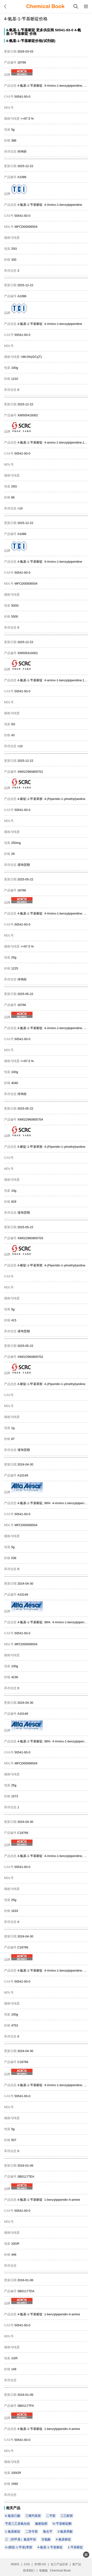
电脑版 (43, 2570)
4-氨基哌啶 (63, 2539)
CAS (27, 2564)
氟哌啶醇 (41, 2523)
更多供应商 (45, 30)
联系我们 (29, 2570)
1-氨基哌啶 (12, 2531)
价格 (33, 34)
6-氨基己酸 (12, 2516)
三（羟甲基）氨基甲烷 (20, 2539)
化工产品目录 (59, 2564)
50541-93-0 (64, 30)
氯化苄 (47, 2531)
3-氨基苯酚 (65, 2531)
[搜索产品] (75, 6)
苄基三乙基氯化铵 (17, 2523)
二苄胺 (50, 2516)
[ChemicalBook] (45, 6)
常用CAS (40, 2564)
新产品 (76, 2564)
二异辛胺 (31, 2531)
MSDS (15, 2564)
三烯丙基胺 (33, 2516)
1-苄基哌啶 (75, 2547)
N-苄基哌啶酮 (62, 2523)
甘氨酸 (46, 2539)
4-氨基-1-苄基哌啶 (20, 30)
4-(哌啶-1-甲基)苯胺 (18, 2547)
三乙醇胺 (66, 2516)
